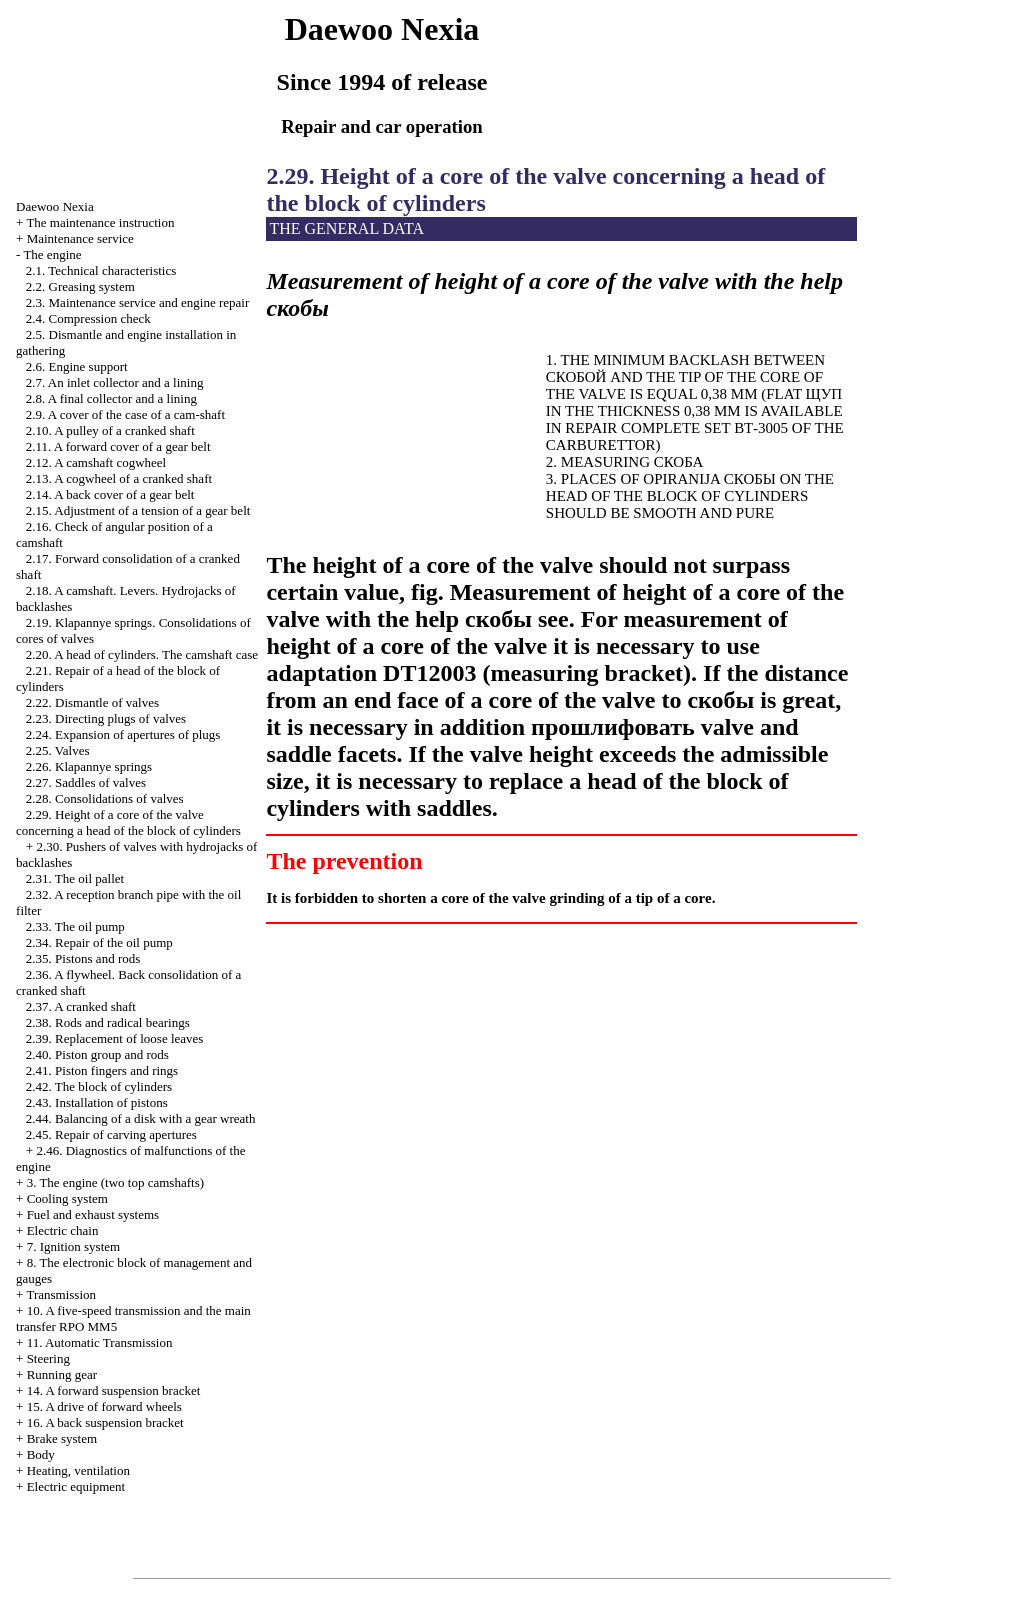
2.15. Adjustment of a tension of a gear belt (138, 510)
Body (41, 1454)
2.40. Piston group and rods (97, 1054)
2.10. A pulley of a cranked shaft (110, 430)
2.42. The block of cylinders (99, 1086)
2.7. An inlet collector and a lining (115, 382)
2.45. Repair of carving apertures (111, 1134)
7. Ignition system (74, 1246)
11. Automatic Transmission (100, 1342)
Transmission (61, 1294)
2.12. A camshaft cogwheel (96, 462)
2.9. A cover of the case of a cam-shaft (125, 414)
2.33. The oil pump (75, 926)
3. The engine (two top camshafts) (115, 1182)
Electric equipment (76, 1486)
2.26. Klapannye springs (89, 766)
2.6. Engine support (77, 366)
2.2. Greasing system (80, 286)
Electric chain (63, 1230)
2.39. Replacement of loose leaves (115, 1038)
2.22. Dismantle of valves (92, 702)
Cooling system (67, 1198)
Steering (48, 1358)
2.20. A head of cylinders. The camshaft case (142, 654)
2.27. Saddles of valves (86, 782)
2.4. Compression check (88, 318)
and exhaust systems (93, 1214)
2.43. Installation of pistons (97, 1102)
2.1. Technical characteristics (101, 270)
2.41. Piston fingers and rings (102, 1070)
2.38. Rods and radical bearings (108, 1022)
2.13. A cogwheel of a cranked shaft (119, 478)
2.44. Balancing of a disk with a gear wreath (141, 1118)
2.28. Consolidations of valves (105, 798)
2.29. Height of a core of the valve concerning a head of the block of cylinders (128, 822)
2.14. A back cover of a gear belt (110, 494)
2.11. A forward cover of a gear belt (118, 446)
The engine (52, 254)
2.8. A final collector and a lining (111, 398)
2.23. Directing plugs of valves (106, 718)
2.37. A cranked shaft (81, 1006)
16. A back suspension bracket (105, 1422)
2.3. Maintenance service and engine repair (137, 302)
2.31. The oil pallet (75, 878)
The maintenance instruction (100, 222)
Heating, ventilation (78, 1470)
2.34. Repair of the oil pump (99, 942)
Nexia (55, 206)
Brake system (62, 1438)
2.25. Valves (58, 750)
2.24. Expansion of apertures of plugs (123, 734)
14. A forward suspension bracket (114, 1390)
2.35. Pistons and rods (83, 958)
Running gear (62, 1374)
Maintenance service (80, 238)
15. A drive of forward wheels (104, 1406)
